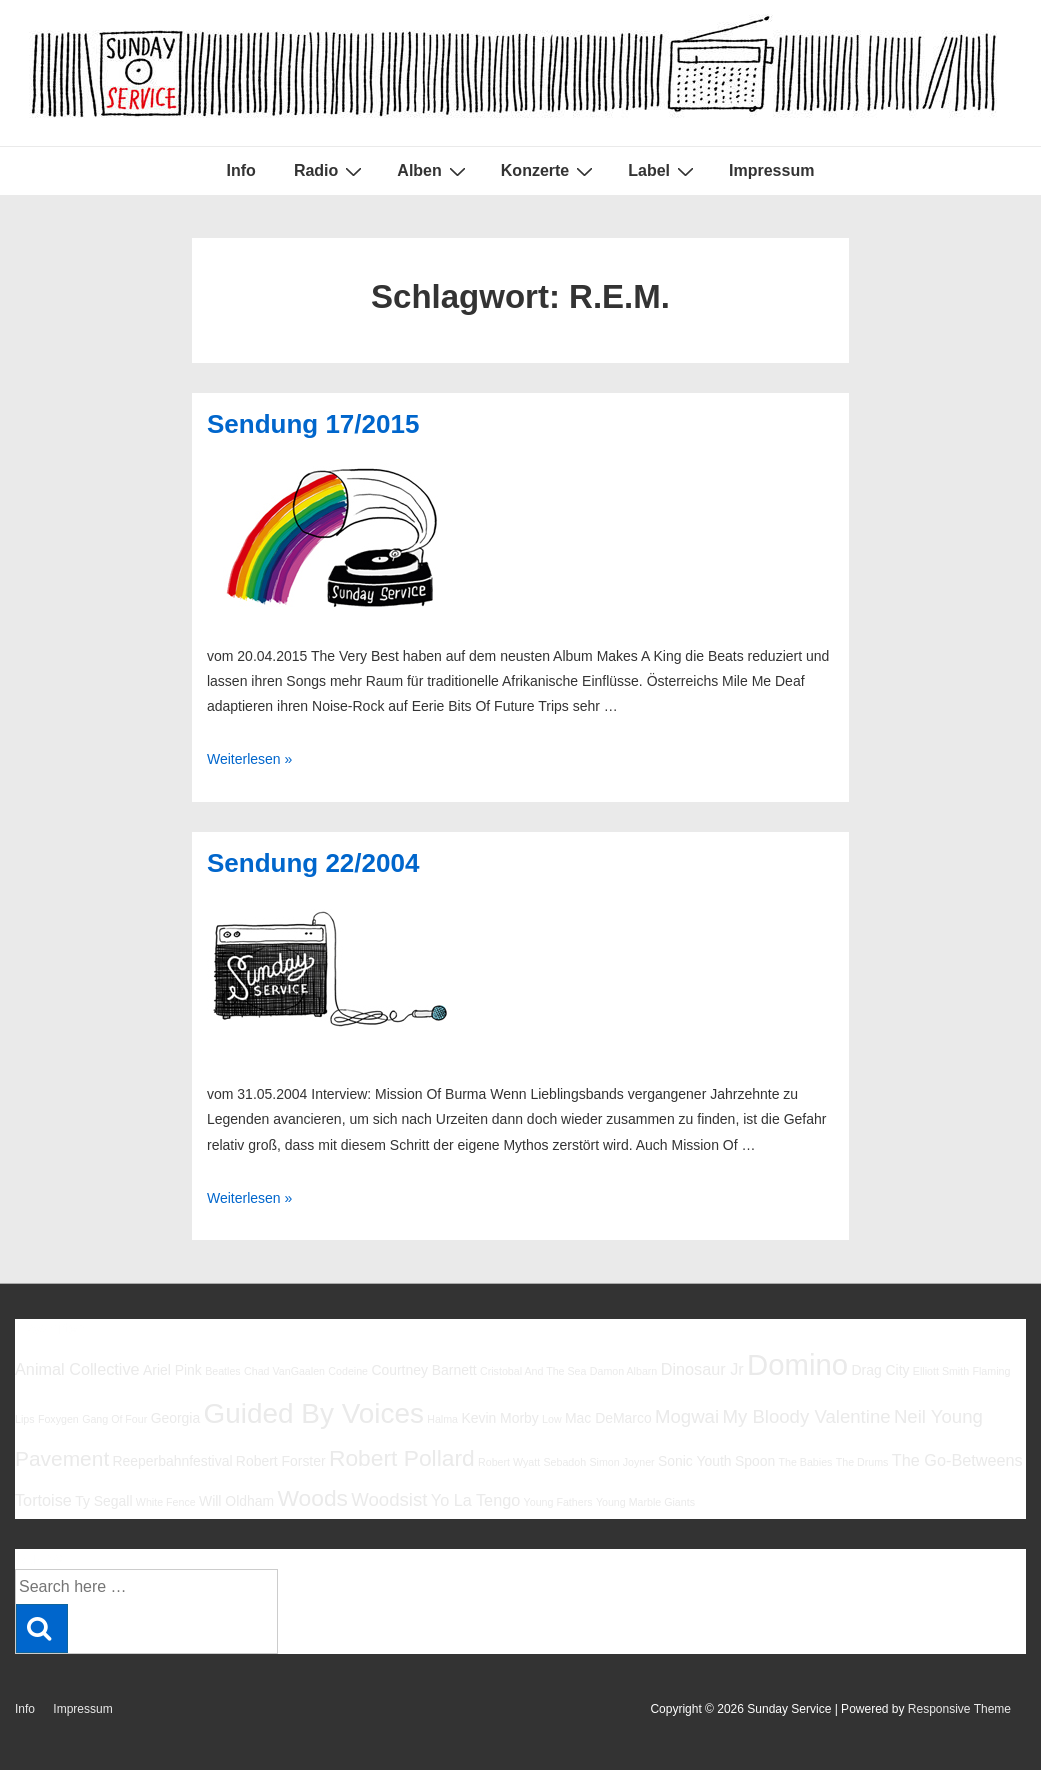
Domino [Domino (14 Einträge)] (797, 1364)
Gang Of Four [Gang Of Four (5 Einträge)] (114, 1419)
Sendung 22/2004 (313, 863)
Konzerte (549, 171)
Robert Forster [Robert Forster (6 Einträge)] (281, 1461)
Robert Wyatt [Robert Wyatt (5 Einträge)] (509, 1462)
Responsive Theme (959, 1709)
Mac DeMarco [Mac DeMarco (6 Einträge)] (608, 1418)
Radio (330, 171)
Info (241, 170)
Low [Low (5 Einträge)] (552, 1419)
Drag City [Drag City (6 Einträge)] (880, 1370)
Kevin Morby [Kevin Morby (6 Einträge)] (499, 1418)
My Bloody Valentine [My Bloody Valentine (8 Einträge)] (806, 1416)
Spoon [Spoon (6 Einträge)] (755, 1461)
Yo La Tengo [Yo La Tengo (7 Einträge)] (475, 1500)
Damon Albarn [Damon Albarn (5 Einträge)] (624, 1371)
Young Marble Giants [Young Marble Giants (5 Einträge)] (645, 1502)
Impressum (771, 170)
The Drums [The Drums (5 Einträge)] (862, 1462)
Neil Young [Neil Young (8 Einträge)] (938, 1416)
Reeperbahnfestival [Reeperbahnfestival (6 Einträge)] (173, 1461)
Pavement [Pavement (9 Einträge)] (62, 1458)
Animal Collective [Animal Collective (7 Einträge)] (77, 1369)
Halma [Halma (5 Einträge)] (442, 1419)
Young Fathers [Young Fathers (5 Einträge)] (558, 1502)
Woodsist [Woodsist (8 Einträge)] (389, 1499)
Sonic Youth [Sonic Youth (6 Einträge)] (695, 1461)
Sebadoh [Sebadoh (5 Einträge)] (564, 1462)
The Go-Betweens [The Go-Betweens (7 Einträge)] (957, 1460)
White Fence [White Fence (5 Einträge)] (166, 1502)
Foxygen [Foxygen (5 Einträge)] (58, 1419)
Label (663, 171)
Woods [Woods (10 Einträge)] (312, 1498)
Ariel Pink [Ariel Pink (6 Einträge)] (172, 1370)
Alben (433, 171)
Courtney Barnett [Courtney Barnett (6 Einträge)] (423, 1370)
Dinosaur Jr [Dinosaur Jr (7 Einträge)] (702, 1369)
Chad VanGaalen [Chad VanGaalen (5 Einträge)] (284, 1371)
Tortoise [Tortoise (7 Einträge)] (43, 1500)
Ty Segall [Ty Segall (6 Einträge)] (103, 1501)
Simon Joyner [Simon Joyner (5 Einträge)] (621, 1462)
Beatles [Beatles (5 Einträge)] (223, 1371)
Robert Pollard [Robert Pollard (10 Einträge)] (402, 1458)
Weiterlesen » (249, 759)
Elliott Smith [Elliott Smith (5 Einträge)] (941, 1371)
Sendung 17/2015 (313, 424)
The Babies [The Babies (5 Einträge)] (805, 1462)
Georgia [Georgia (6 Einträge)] (176, 1418)
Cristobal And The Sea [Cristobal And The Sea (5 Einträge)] (533, 1371)
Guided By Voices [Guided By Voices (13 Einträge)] (314, 1413)
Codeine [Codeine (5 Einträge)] (348, 1371)
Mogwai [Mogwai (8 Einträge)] (687, 1416)
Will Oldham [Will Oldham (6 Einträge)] (236, 1501)
